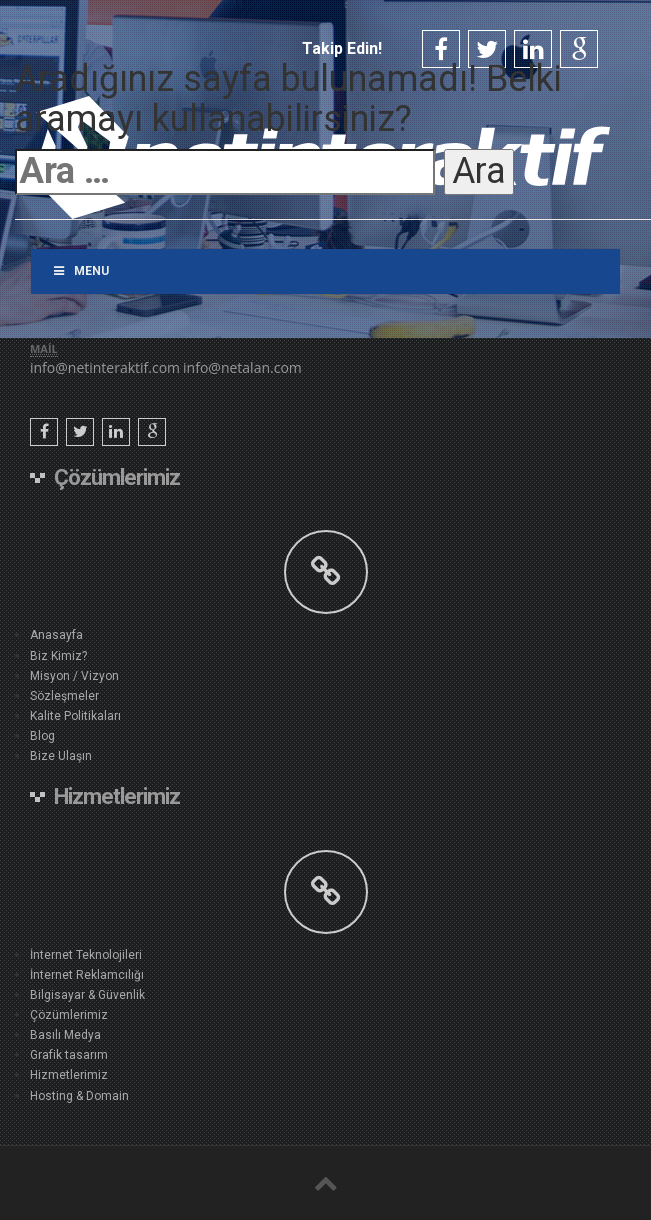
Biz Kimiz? (58, 656)
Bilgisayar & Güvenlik (87, 995)
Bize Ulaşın (61, 756)
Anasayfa (56, 635)
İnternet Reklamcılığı (87, 975)
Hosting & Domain (79, 1096)
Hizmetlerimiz (69, 1075)
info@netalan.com (242, 367)
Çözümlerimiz (69, 1015)
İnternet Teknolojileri (86, 955)
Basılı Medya (65, 1035)
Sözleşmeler (64, 696)
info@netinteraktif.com (105, 367)
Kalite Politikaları (75, 716)
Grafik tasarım (69, 1055)
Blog (42, 736)
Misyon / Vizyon (74, 676)
